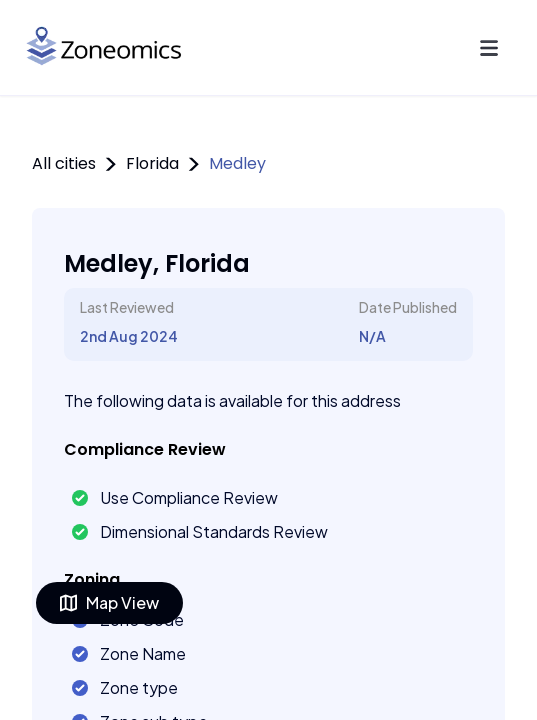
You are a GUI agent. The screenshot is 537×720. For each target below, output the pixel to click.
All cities (64, 163)
